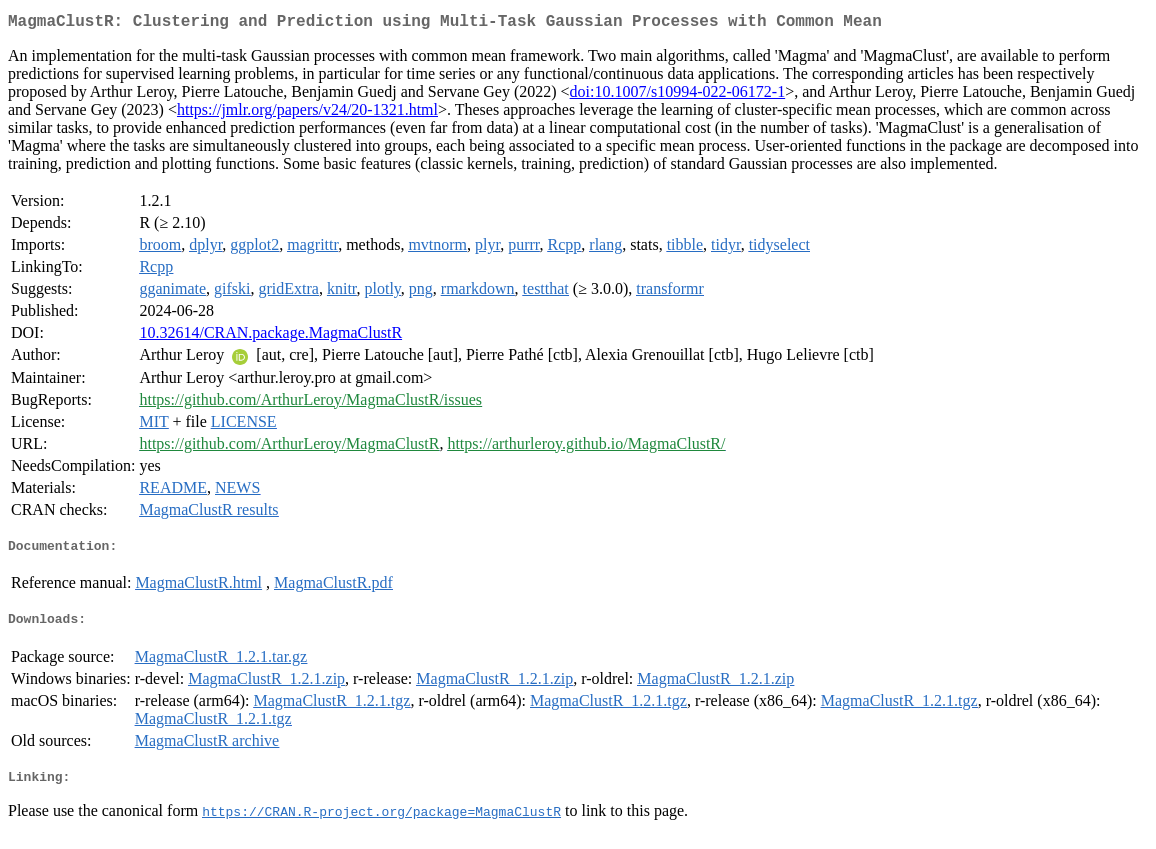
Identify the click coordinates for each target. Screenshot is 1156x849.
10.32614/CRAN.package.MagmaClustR (270, 336)
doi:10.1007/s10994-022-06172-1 (678, 95)
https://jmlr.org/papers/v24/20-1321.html (307, 113)
